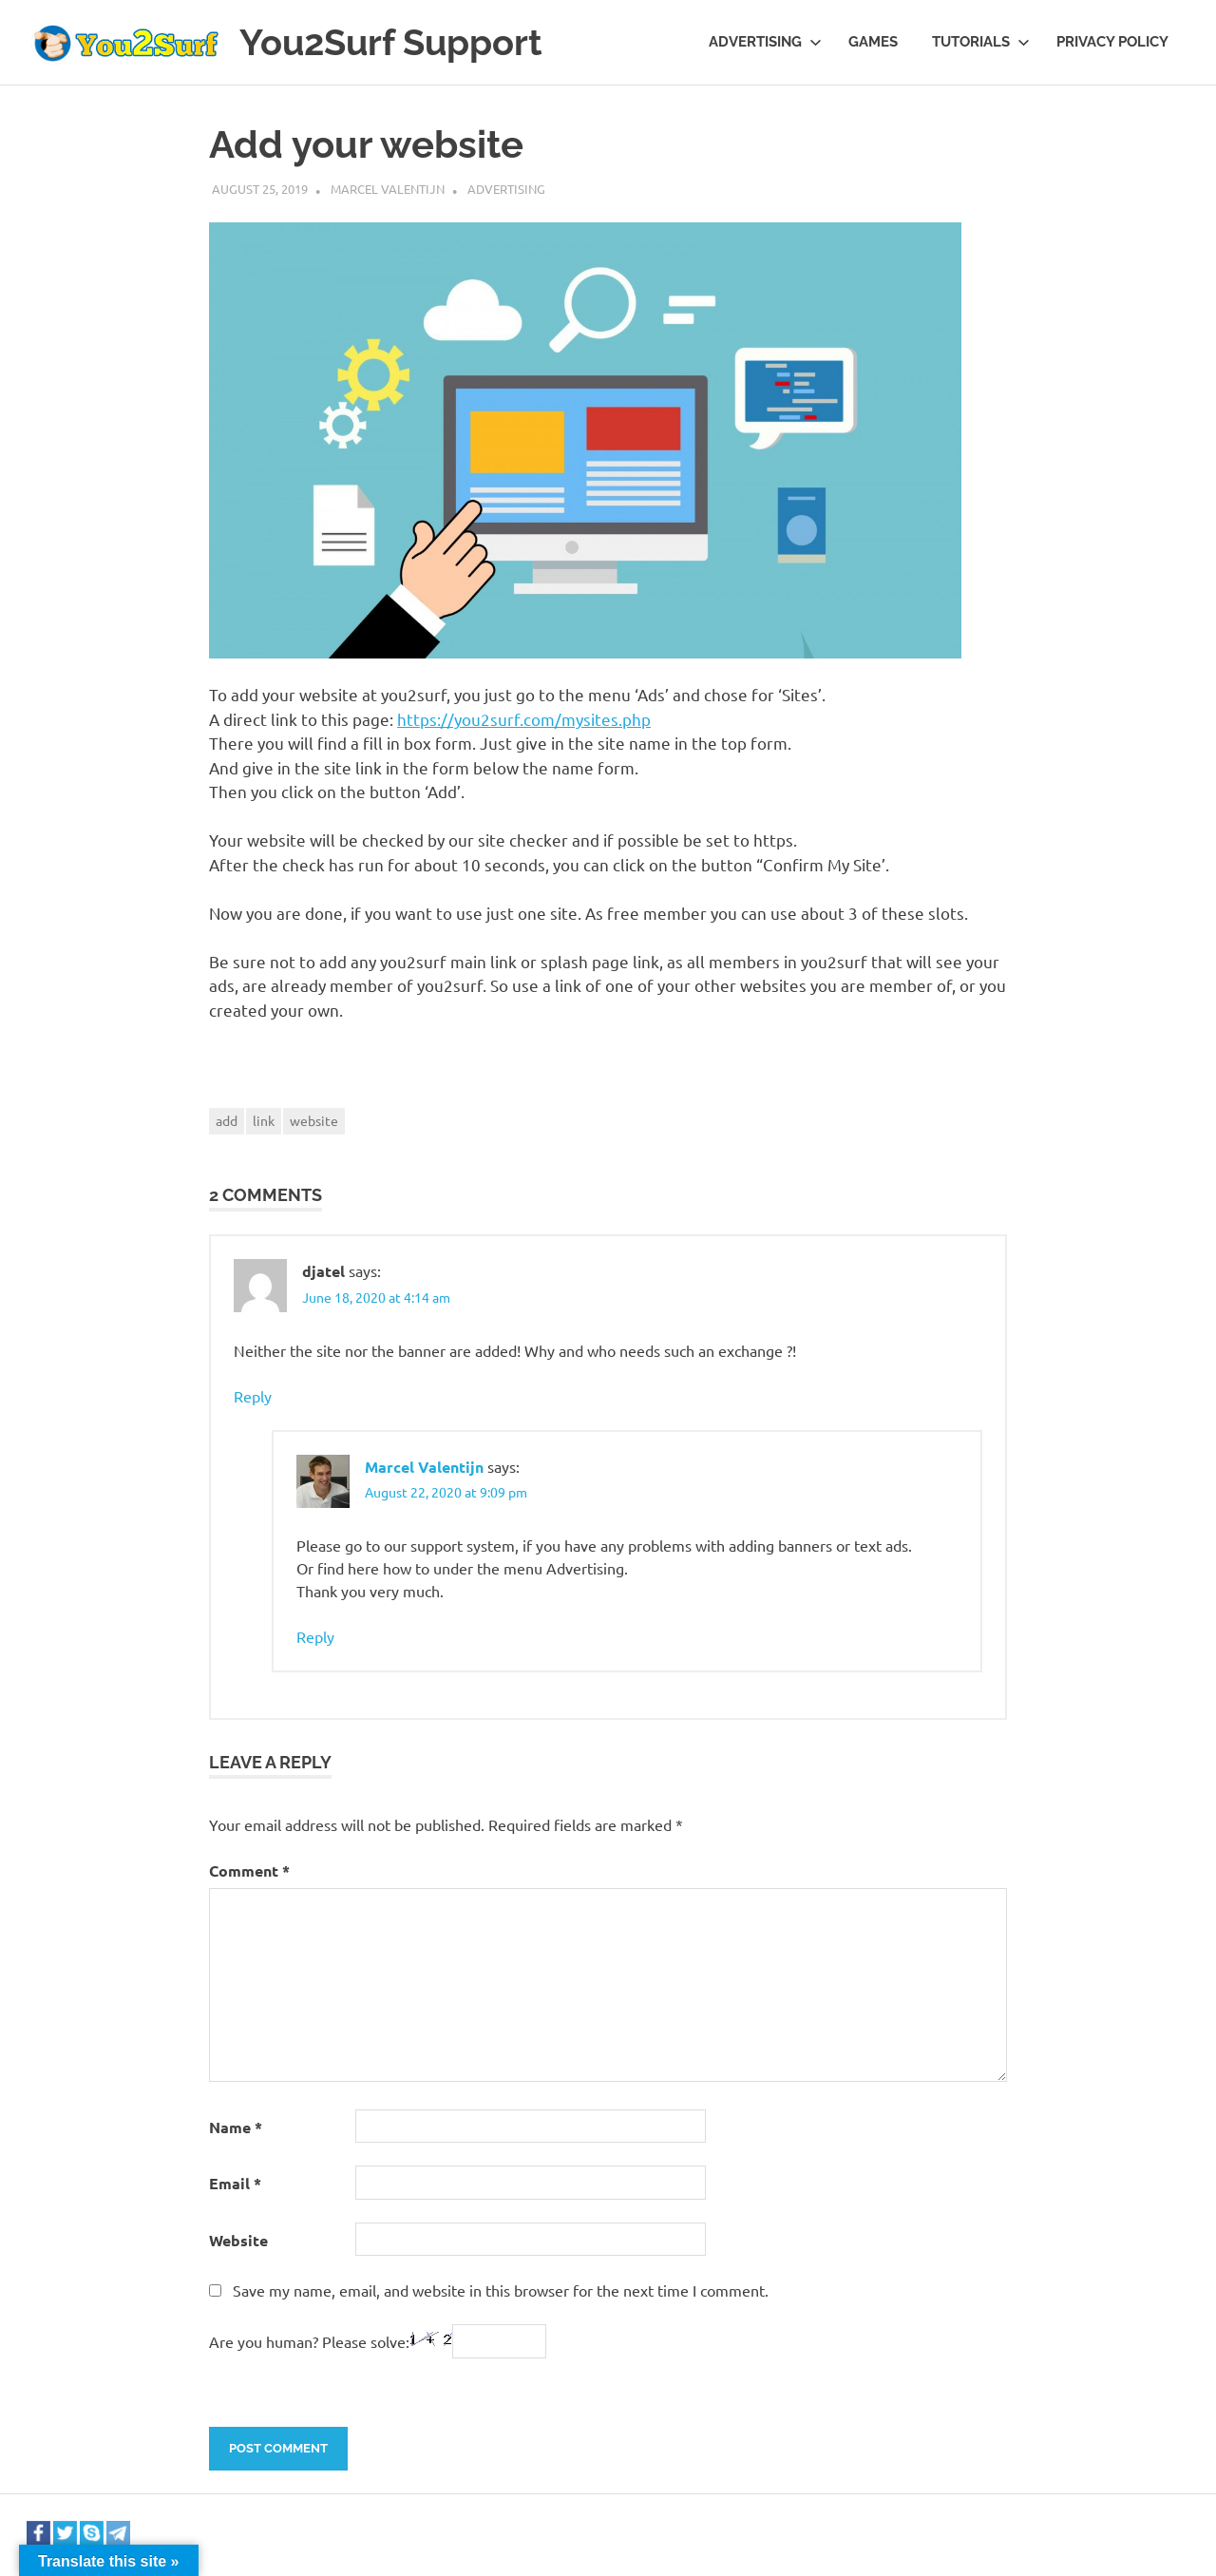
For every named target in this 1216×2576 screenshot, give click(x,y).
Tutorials (981, 41)
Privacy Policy (1112, 41)
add (227, 1120)
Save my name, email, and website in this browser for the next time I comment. (501, 2289)
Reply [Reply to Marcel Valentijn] (315, 1636)
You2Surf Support (390, 42)
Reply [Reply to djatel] (253, 1395)
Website (238, 2240)
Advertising (765, 41)
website (314, 1120)
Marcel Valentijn (388, 189)
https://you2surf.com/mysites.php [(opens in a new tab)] (524, 719)
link (264, 1120)
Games (873, 41)
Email (235, 2183)
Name (235, 2127)
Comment (249, 1870)
